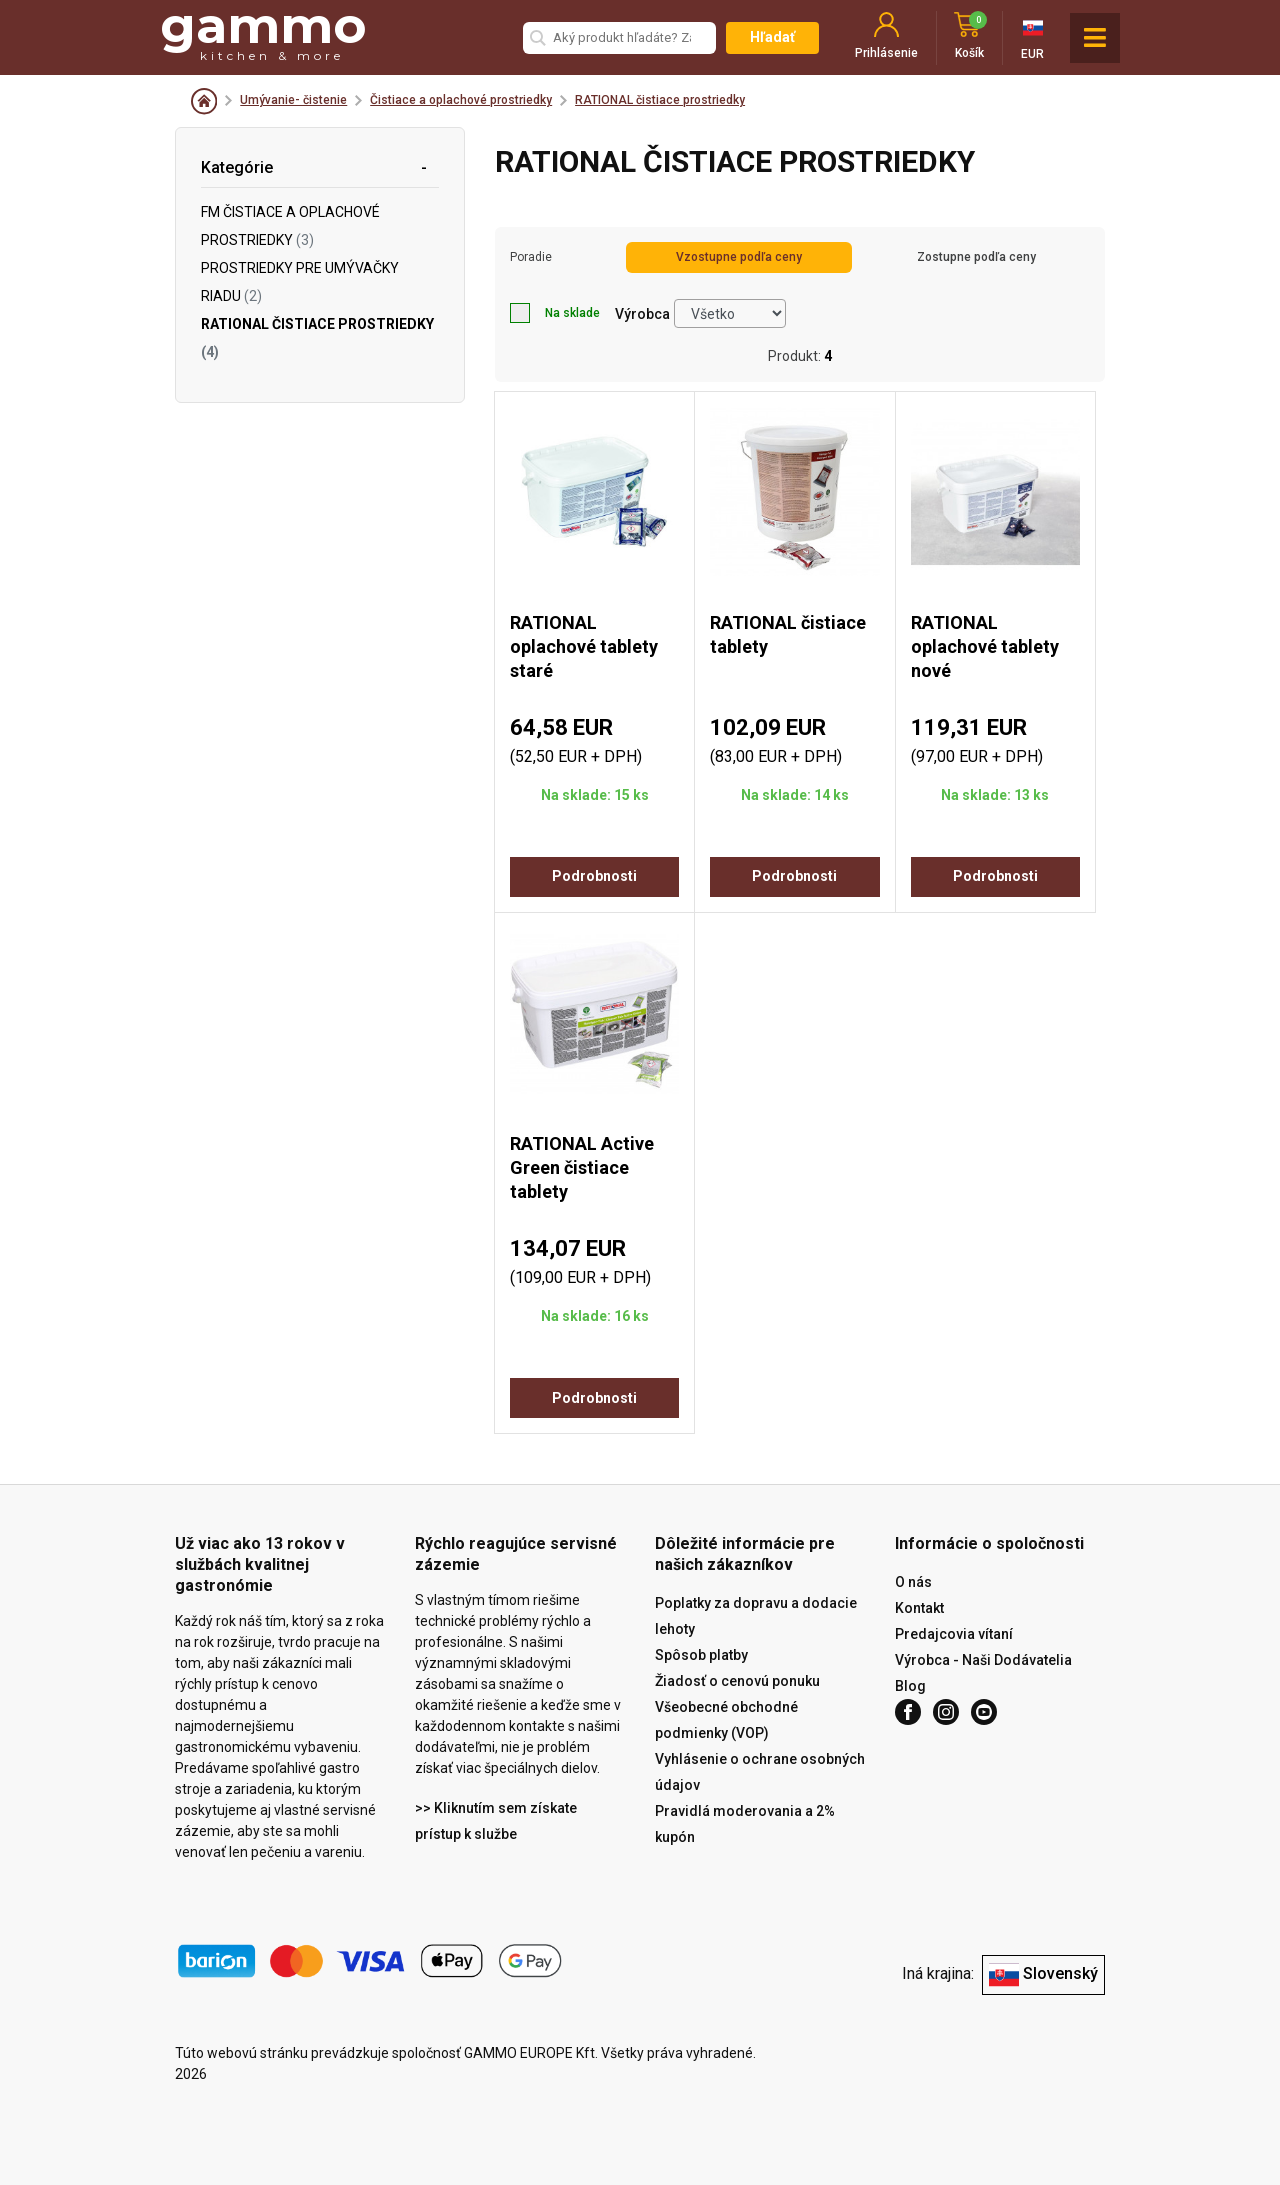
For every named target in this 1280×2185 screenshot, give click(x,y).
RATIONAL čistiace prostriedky (660, 100)
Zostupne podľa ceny (976, 257)
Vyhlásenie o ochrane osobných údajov (760, 1772)
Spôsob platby (701, 1655)
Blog (910, 1686)
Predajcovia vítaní (954, 1634)
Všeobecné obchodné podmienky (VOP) (726, 1720)
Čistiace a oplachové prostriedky (461, 100)
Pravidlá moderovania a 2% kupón (745, 1824)
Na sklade (555, 313)
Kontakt (919, 1608)
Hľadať (772, 37)
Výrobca (642, 314)
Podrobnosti (594, 876)
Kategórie (237, 167)
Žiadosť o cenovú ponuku (737, 1681)
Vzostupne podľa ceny (739, 257)
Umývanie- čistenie (293, 100)
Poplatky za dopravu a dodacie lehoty (756, 1616)
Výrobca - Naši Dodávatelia (983, 1660)
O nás (913, 1582)
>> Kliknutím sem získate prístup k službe (496, 1821)
